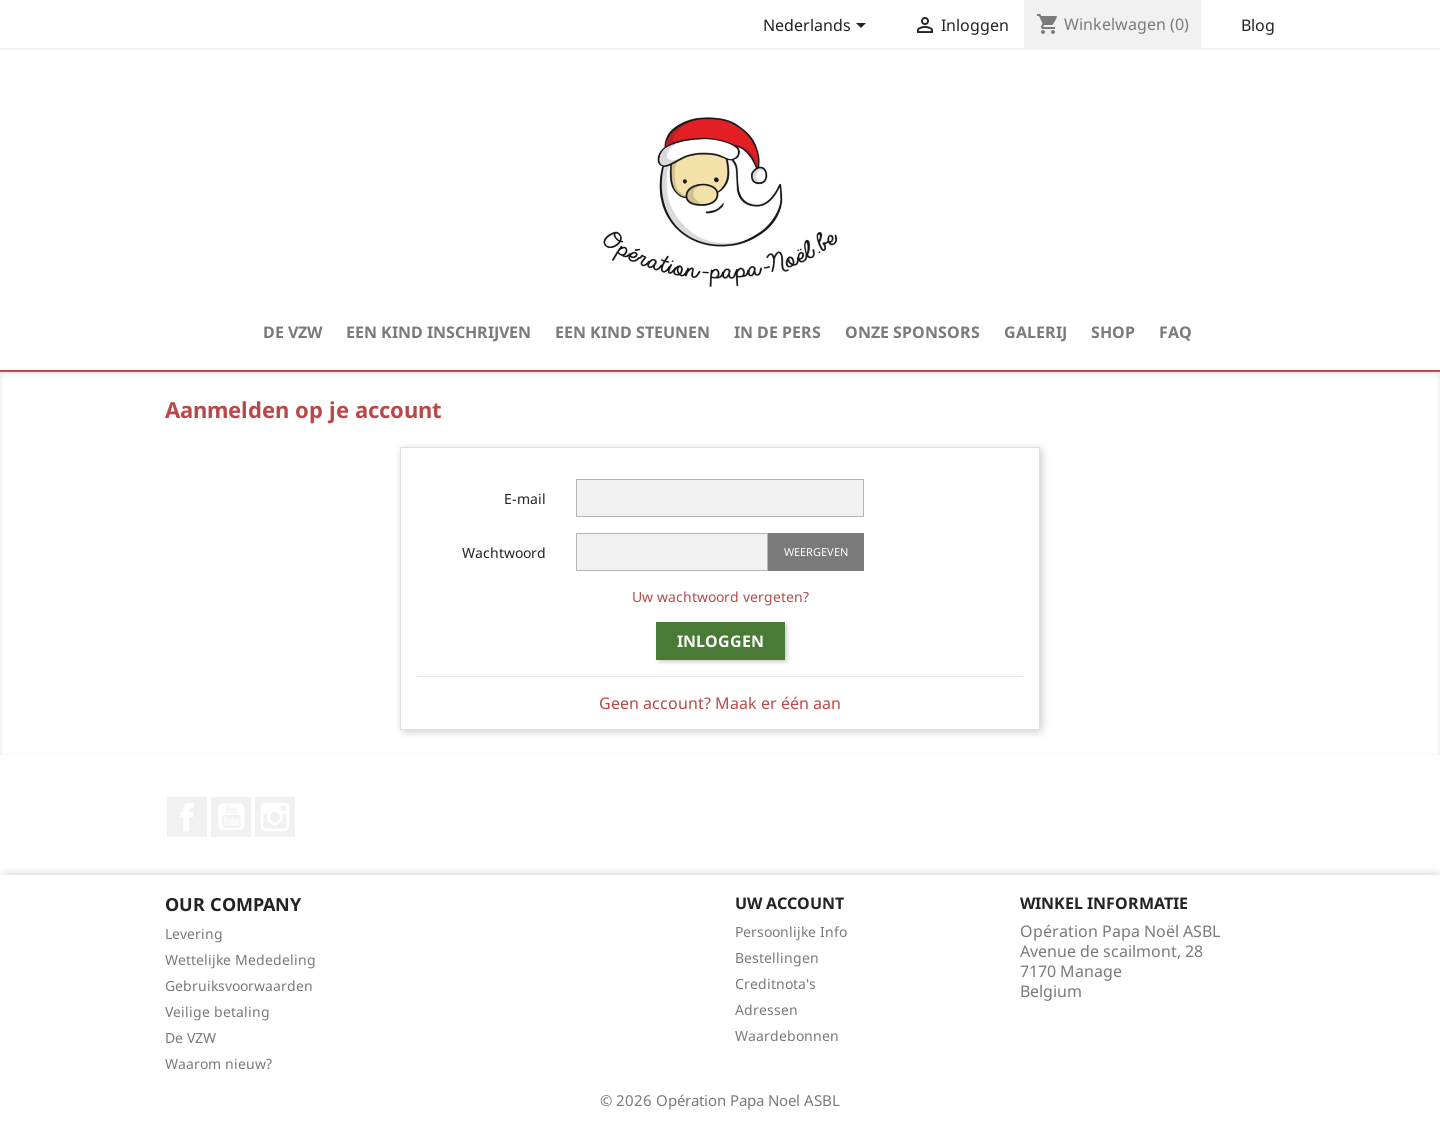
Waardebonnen (787, 1035)
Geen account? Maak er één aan (720, 703)
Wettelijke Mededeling (240, 959)
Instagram (275, 817)
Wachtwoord (504, 552)
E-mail (525, 498)
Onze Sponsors (912, 332)
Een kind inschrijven (438, 332)
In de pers (777, 332)
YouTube (231, 817)
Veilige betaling (217, 1011)
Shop (1113, 332)
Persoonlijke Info (791, 931)
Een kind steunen (632, 332)
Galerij (1035, 332)
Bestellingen (777, 957)
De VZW (292, 332)
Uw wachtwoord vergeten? (720, 596)
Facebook (187, 817)
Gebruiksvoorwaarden (239, 985)
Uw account (789, 903)
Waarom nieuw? (218, 1063)
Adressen (766, 1009)
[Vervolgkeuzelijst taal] (818, 27)
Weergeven (816, 551)
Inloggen (720, 641)
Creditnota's (775, 983)
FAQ (1175, 332)
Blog (1258, 25)
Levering (194, 933)
